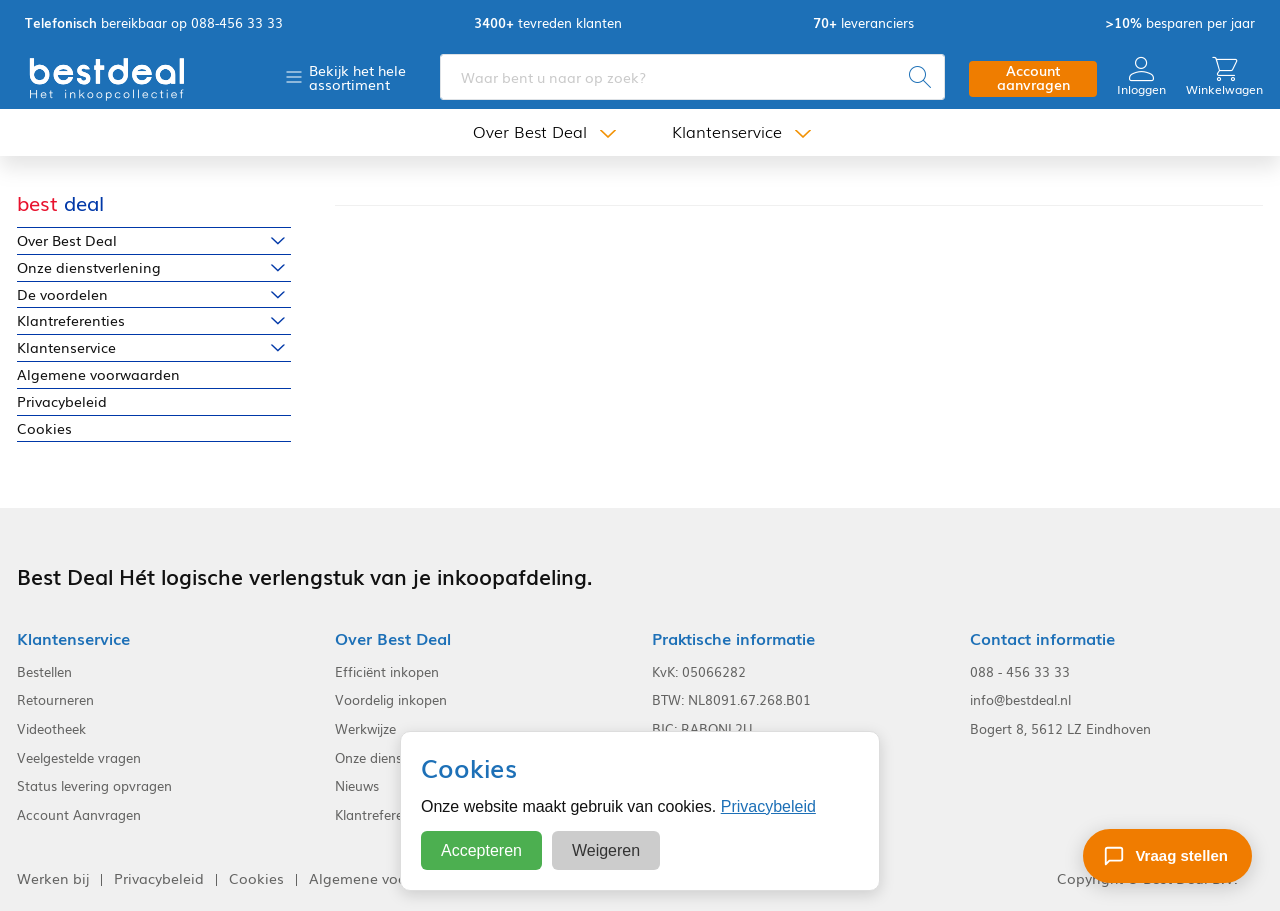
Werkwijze (365, 729)
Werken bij (53, 878)
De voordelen (62, 294)
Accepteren (481, 850)
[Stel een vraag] (1167, 856)
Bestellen (44, 672)
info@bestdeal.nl (1020, 700)
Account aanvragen (1033, 77)
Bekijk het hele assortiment (357, 77)
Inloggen (1141, 76)
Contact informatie (1042, 638)
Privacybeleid (62, 401)
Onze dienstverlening (89, 267)
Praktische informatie (733, 638)
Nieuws (357, 786)
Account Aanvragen (79, 815)
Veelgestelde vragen (79, 758)
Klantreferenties (71, 320)
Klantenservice (727, 132)
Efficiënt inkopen (387, 672)
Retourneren (55, 700)
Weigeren (606, 850)
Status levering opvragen (94, 786)
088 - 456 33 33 (1020, 672)
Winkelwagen (1224, 76)
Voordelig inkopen (391, 700)
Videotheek (51, 729)
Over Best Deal (530, 132)
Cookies (44, 428)
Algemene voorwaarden (98, 374)
